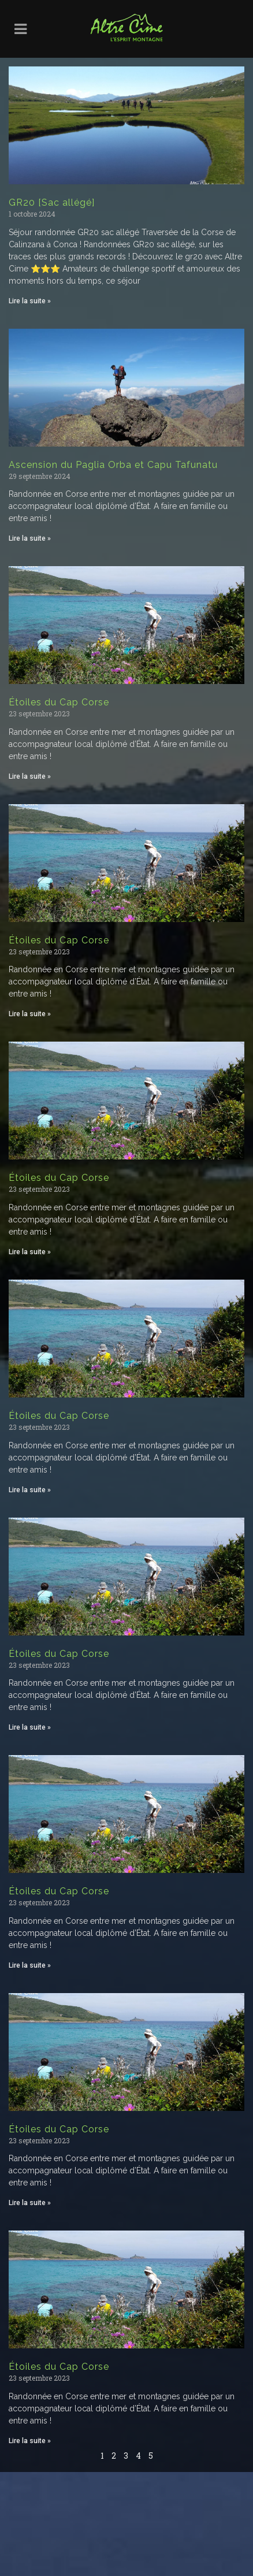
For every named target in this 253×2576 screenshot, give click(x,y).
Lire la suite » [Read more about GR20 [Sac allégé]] (30, 301)
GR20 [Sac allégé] (52, 202)
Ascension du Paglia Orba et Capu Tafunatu (113, 464)
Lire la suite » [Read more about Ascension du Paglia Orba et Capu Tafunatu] (30, 538)
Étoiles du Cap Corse (59, 702)
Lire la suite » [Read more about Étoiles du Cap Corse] (30, 776)
